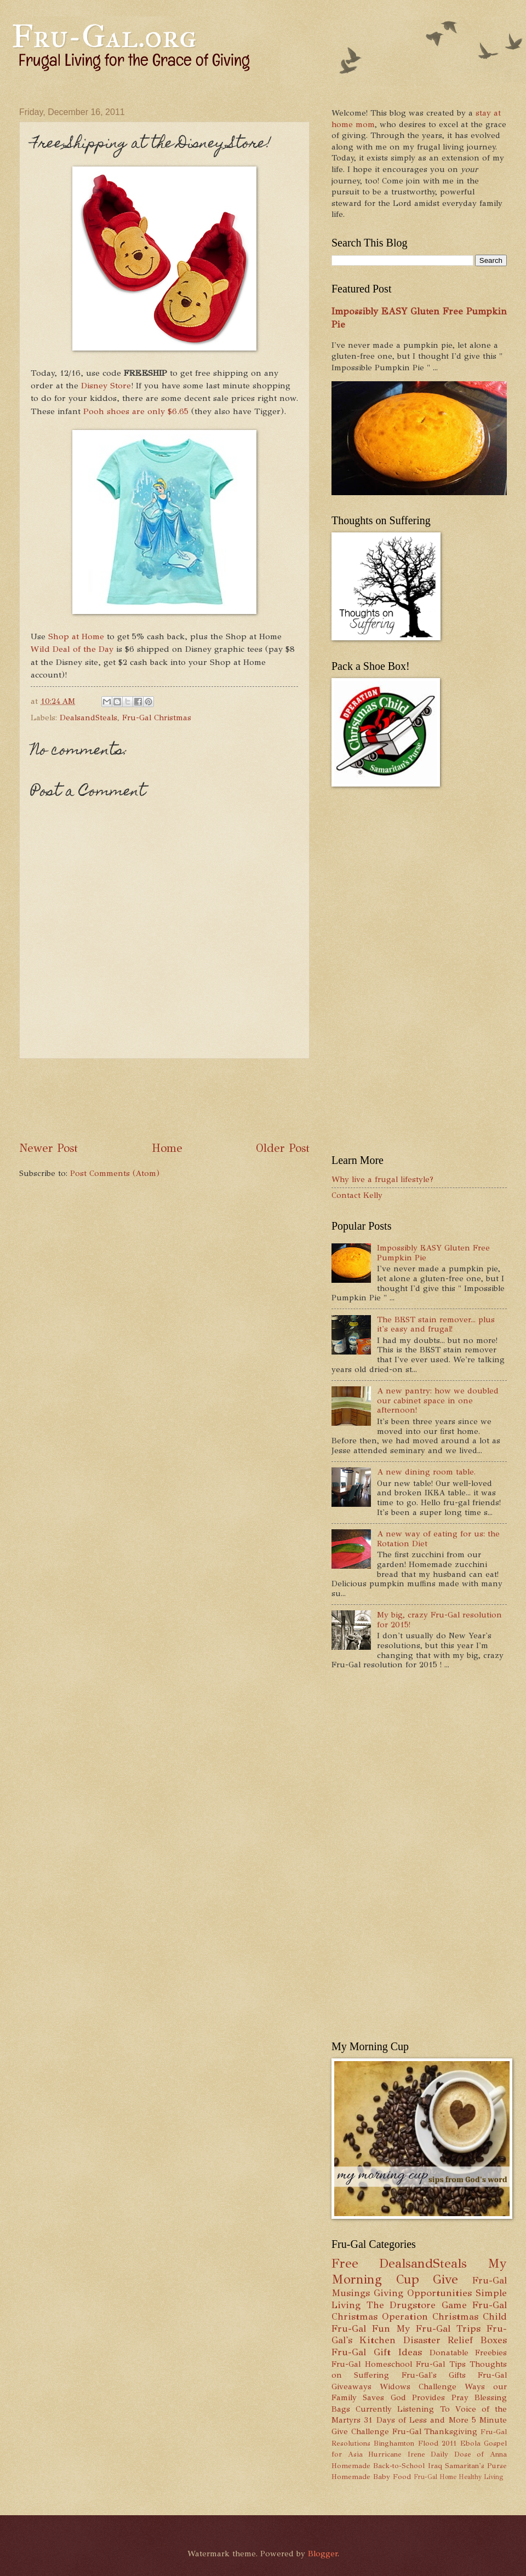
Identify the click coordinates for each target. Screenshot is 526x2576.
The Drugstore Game (417, 2305)
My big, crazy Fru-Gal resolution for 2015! (439, 1620)
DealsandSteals (88, 717)
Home (167, 1148)
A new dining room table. (426, 1472)
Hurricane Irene (396, 2454)
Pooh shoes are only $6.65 (135, 411)
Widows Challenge (418, 2386)
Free (344, 2263)
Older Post (283, 1148)
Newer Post (48, 1148)
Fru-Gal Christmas (156, 717)
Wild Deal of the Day (72, 649)
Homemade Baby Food (371, 2476)
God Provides (418, 2397)
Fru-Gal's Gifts (434, 2375)
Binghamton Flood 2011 (415, 2443)
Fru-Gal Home (435, 2477)
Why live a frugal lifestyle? (382, 1179)
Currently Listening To (402, 2409)
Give (445, 2279)
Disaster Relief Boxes (455, 2340)
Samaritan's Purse (476, 2465)
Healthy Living (481, 2477)
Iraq (435, 2465)
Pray (459, 2397)
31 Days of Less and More (416, 2420)
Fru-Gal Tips (441, 2364)
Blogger (323, 2553)
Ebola (470, 2443)
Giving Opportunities (423, 2293)
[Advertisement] (218, 1100)
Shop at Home (76, 636)
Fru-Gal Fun (360, 2328)
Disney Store (106, 385)
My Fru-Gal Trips (438, 2328)
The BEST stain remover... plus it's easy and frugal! (436, 1324)
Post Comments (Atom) (114, 1173)
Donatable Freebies (468, 2352)
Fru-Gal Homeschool (371, 2364)
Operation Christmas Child (444, 2316)
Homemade (350, 2465)
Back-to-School (399, 2465)
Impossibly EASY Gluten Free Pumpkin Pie (433, 1253)
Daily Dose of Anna (469, 2454)
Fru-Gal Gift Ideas (376, 2352)
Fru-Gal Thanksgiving (435, 2431)
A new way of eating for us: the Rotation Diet (438, 1538)
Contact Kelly (356, 1195)
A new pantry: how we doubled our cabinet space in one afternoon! (438, 1400)
